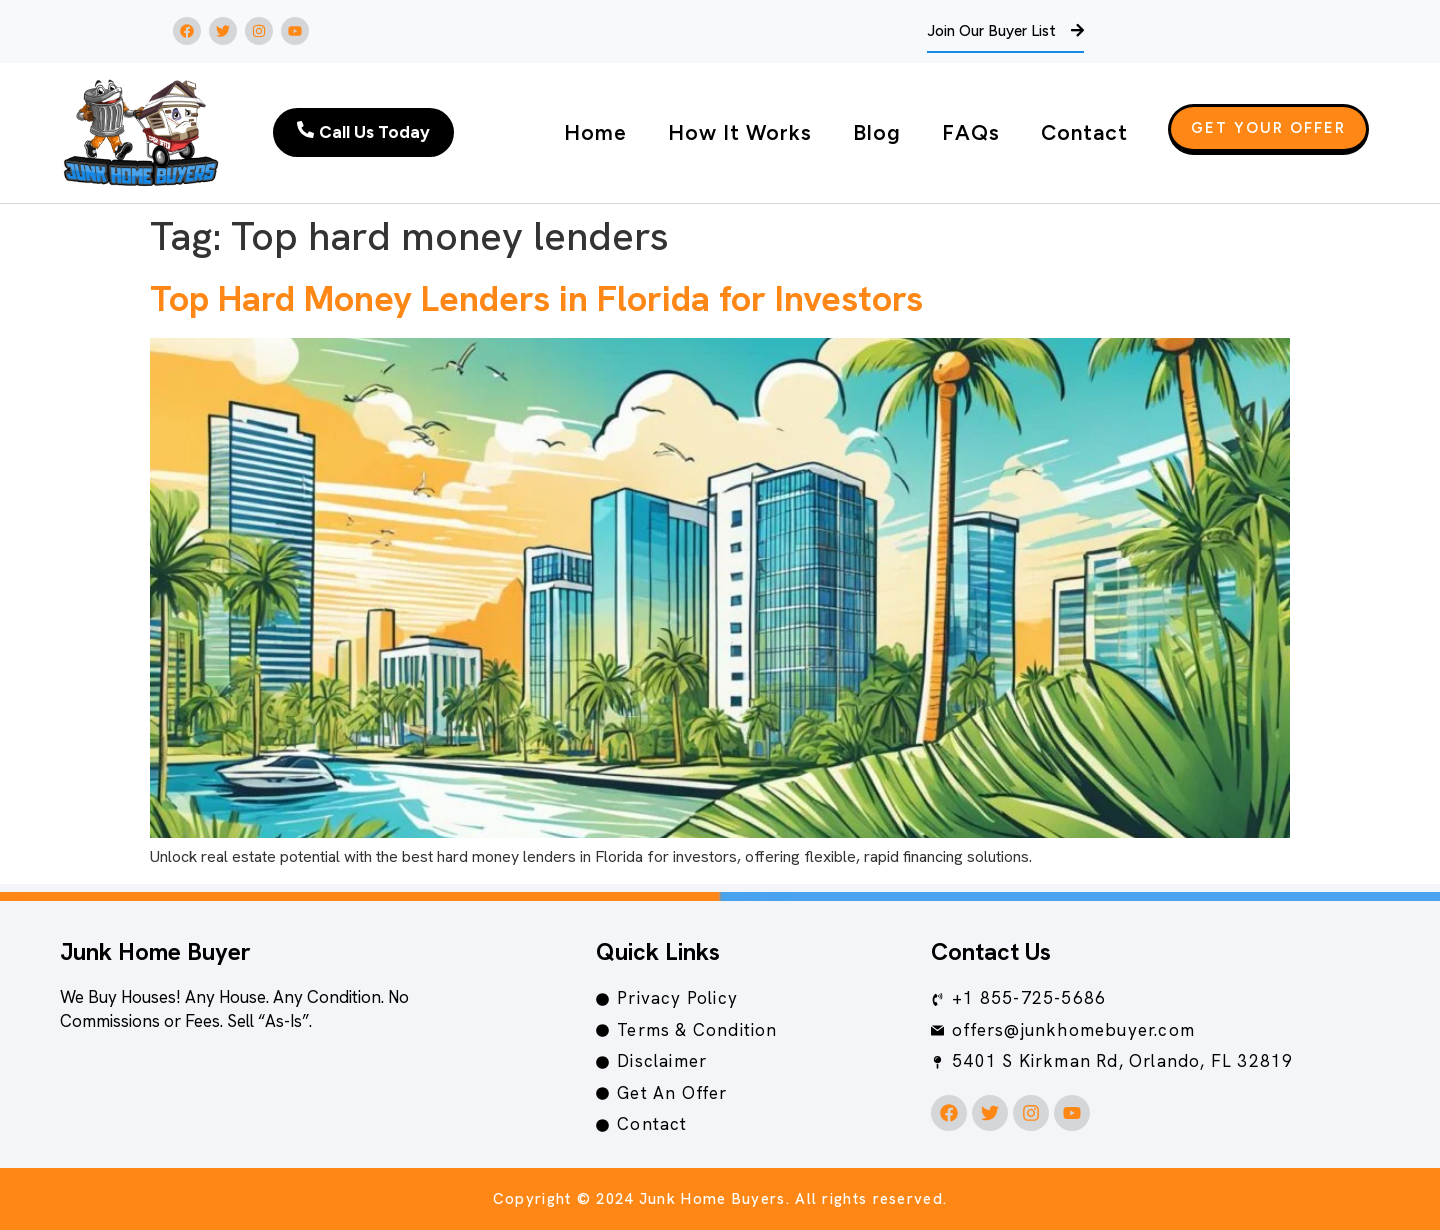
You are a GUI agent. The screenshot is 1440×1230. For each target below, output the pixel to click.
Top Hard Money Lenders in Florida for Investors (536, 298)
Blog (877, 132)
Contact (1084, 132)
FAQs (971, 132)
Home (595, 132)
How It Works (740, 132)
